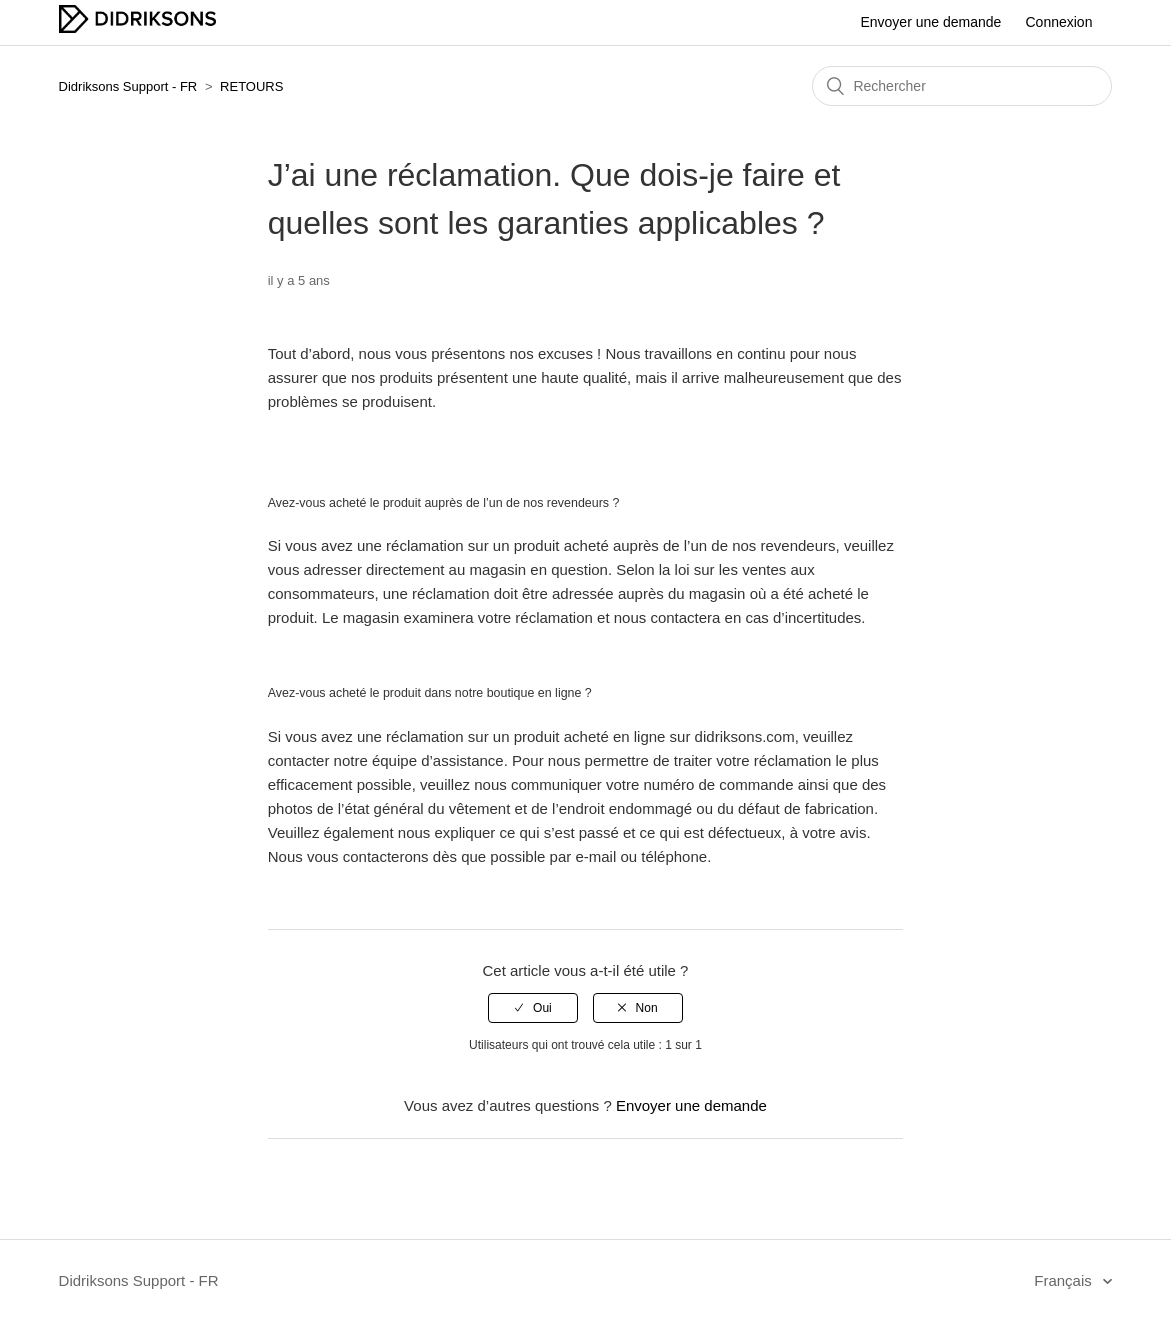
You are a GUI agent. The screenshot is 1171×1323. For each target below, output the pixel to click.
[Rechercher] (962, 86)
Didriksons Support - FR (128, 86)
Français (1065, 1280)
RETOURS (251, 86)
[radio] (533, 1008)
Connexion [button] (1059, 22)
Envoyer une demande (930, 22)
